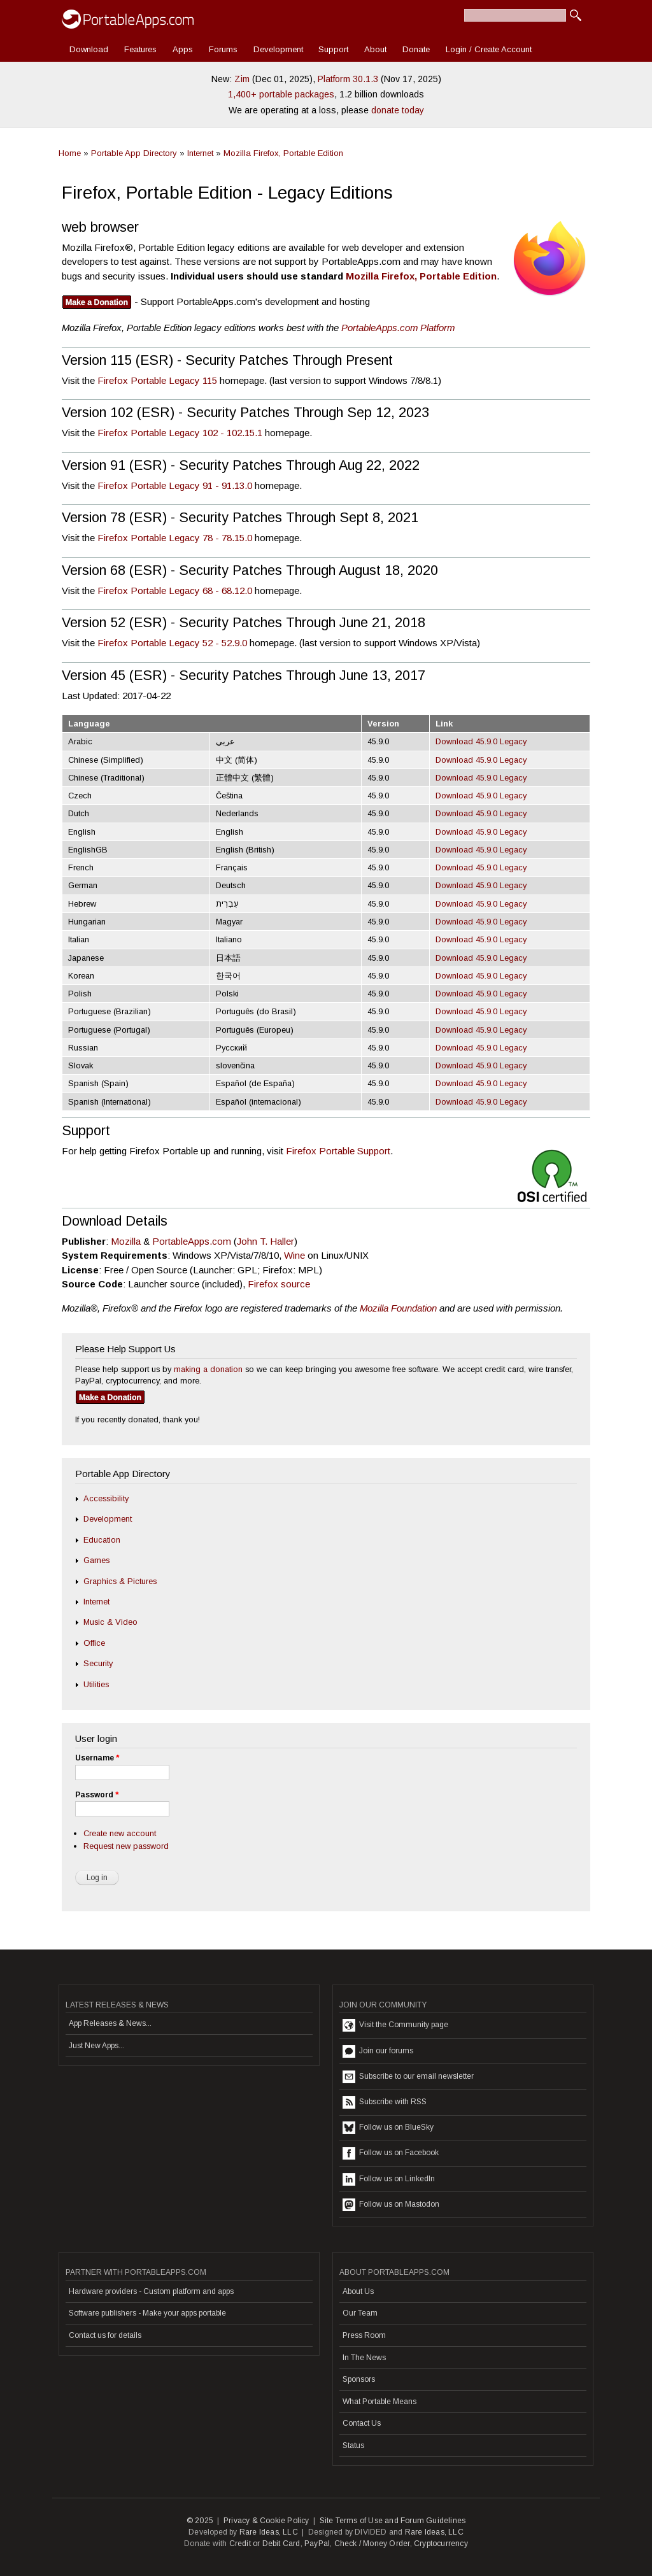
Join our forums (378, 2051)
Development (278, 49)
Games (96, 1560)
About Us (358, 2291)
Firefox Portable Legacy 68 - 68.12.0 (174, 590)
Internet (200, 153)
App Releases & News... (110, 2023)
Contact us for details (105, 2335)
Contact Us (362, 2423)
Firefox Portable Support (338, 1150)
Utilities (96, 1684)
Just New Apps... (96, 2045)
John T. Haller (265, 1241)
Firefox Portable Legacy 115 (157, 380)
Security (98, 1663)
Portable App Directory (134, 153)
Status (353, 2445)
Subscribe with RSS (385, 2102)
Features (140, 49)
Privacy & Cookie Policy (266, 2520)
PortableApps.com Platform (398, 327)
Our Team (360, 2313)
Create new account (119, 1833)
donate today (397, 110)
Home (70, 153)
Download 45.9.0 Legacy (481, 741)
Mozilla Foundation (398, 1308)
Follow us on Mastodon (391, 2204)
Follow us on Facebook (391, 2153)
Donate (416, 49)
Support (333, 49)
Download (88, 49)
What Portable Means (379, 2401)
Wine (294, 1255)
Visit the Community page (395, 2025)
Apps (183, 49)
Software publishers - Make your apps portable (147, 2313)
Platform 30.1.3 (348, 79)
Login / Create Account (489, 49)
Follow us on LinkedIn (389, 2179)
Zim (242, 79)
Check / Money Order (372, 2543)
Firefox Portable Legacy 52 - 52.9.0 (172, 642)
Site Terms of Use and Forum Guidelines (393, 2520)
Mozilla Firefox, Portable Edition (283, 153)
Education (101, 1540)
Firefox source (279, 1283)
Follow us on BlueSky (388, 2127)
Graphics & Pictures (120, 1581)
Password (96, 1794)
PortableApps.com (191, 1241)
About (375, 49)
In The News (364, 2357)
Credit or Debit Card (265, 2543)
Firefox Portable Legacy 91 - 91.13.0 (174, 485)
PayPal (317, 2543)
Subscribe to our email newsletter (408, 2076)
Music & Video (110, 1622)
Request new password (126, 1846)
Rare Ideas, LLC (268, 2532)
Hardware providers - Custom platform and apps (151, 2291)
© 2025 (200, 2520)
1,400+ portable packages (281, 94)
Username (97, 1757)
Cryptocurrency (441, 2543)
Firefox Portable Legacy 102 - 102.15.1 (179, 432)
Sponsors (359, 2379)
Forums (223, 49)
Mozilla (126, 1241)
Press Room (364, 2335)
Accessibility (106, 1498)
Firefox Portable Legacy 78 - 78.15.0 (174, 537)
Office (94, 1643)
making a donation (208, 1369)
